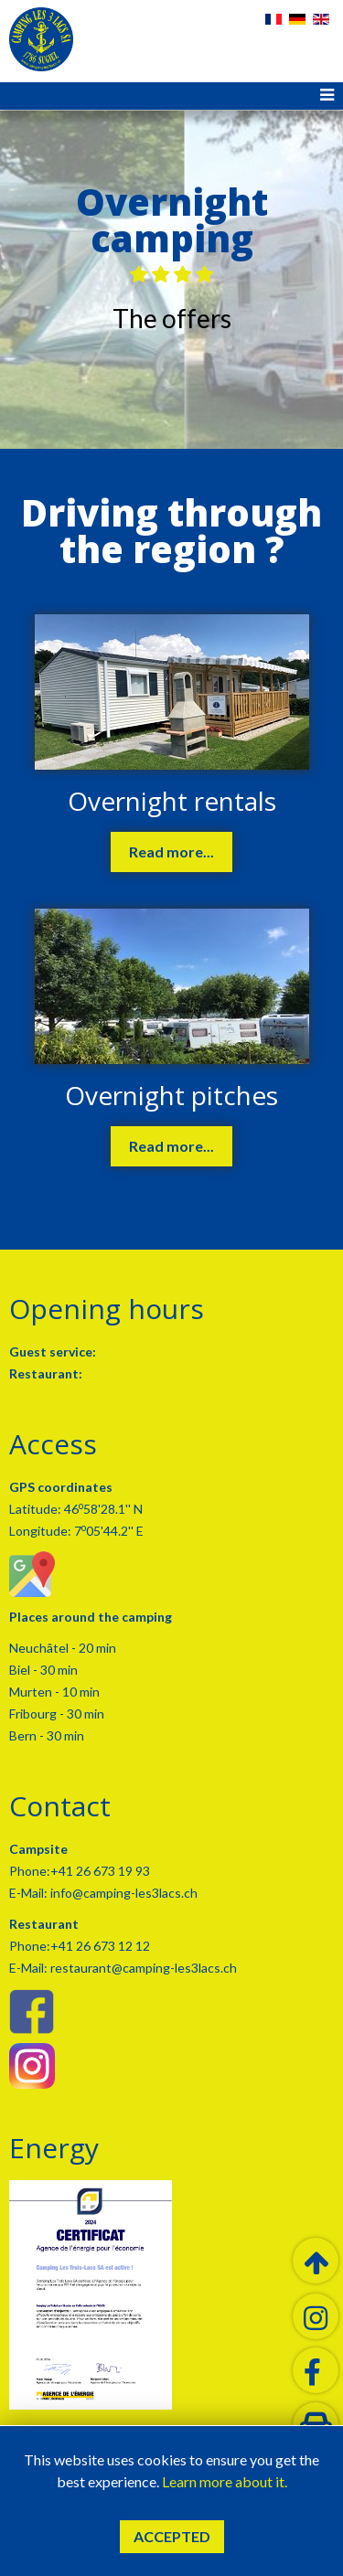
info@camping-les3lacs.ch (123, 1892)
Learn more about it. (224, 2481)
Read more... (171, 851)
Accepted (172, 2536)
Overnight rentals (172, 800)
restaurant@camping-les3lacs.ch (142, 1967)
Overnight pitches (171, 1095)
